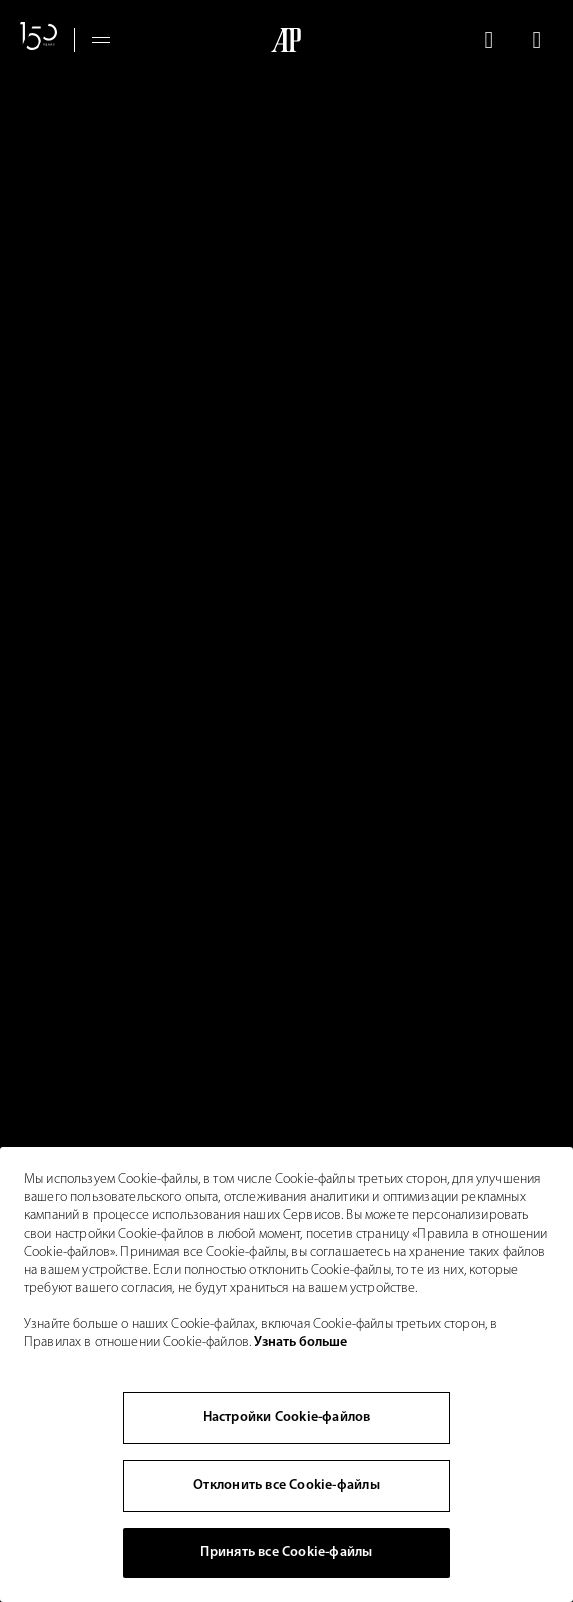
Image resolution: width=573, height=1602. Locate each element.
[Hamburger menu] (101, 40)
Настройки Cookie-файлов (287, 1417)
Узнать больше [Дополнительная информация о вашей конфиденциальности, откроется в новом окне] (300, 1342)
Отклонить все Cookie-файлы (286, 1485)
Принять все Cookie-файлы (286, 1552)
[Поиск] (488, 40)
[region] (286, 1374)
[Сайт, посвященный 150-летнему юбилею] (39, 40)
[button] (488, 40)
